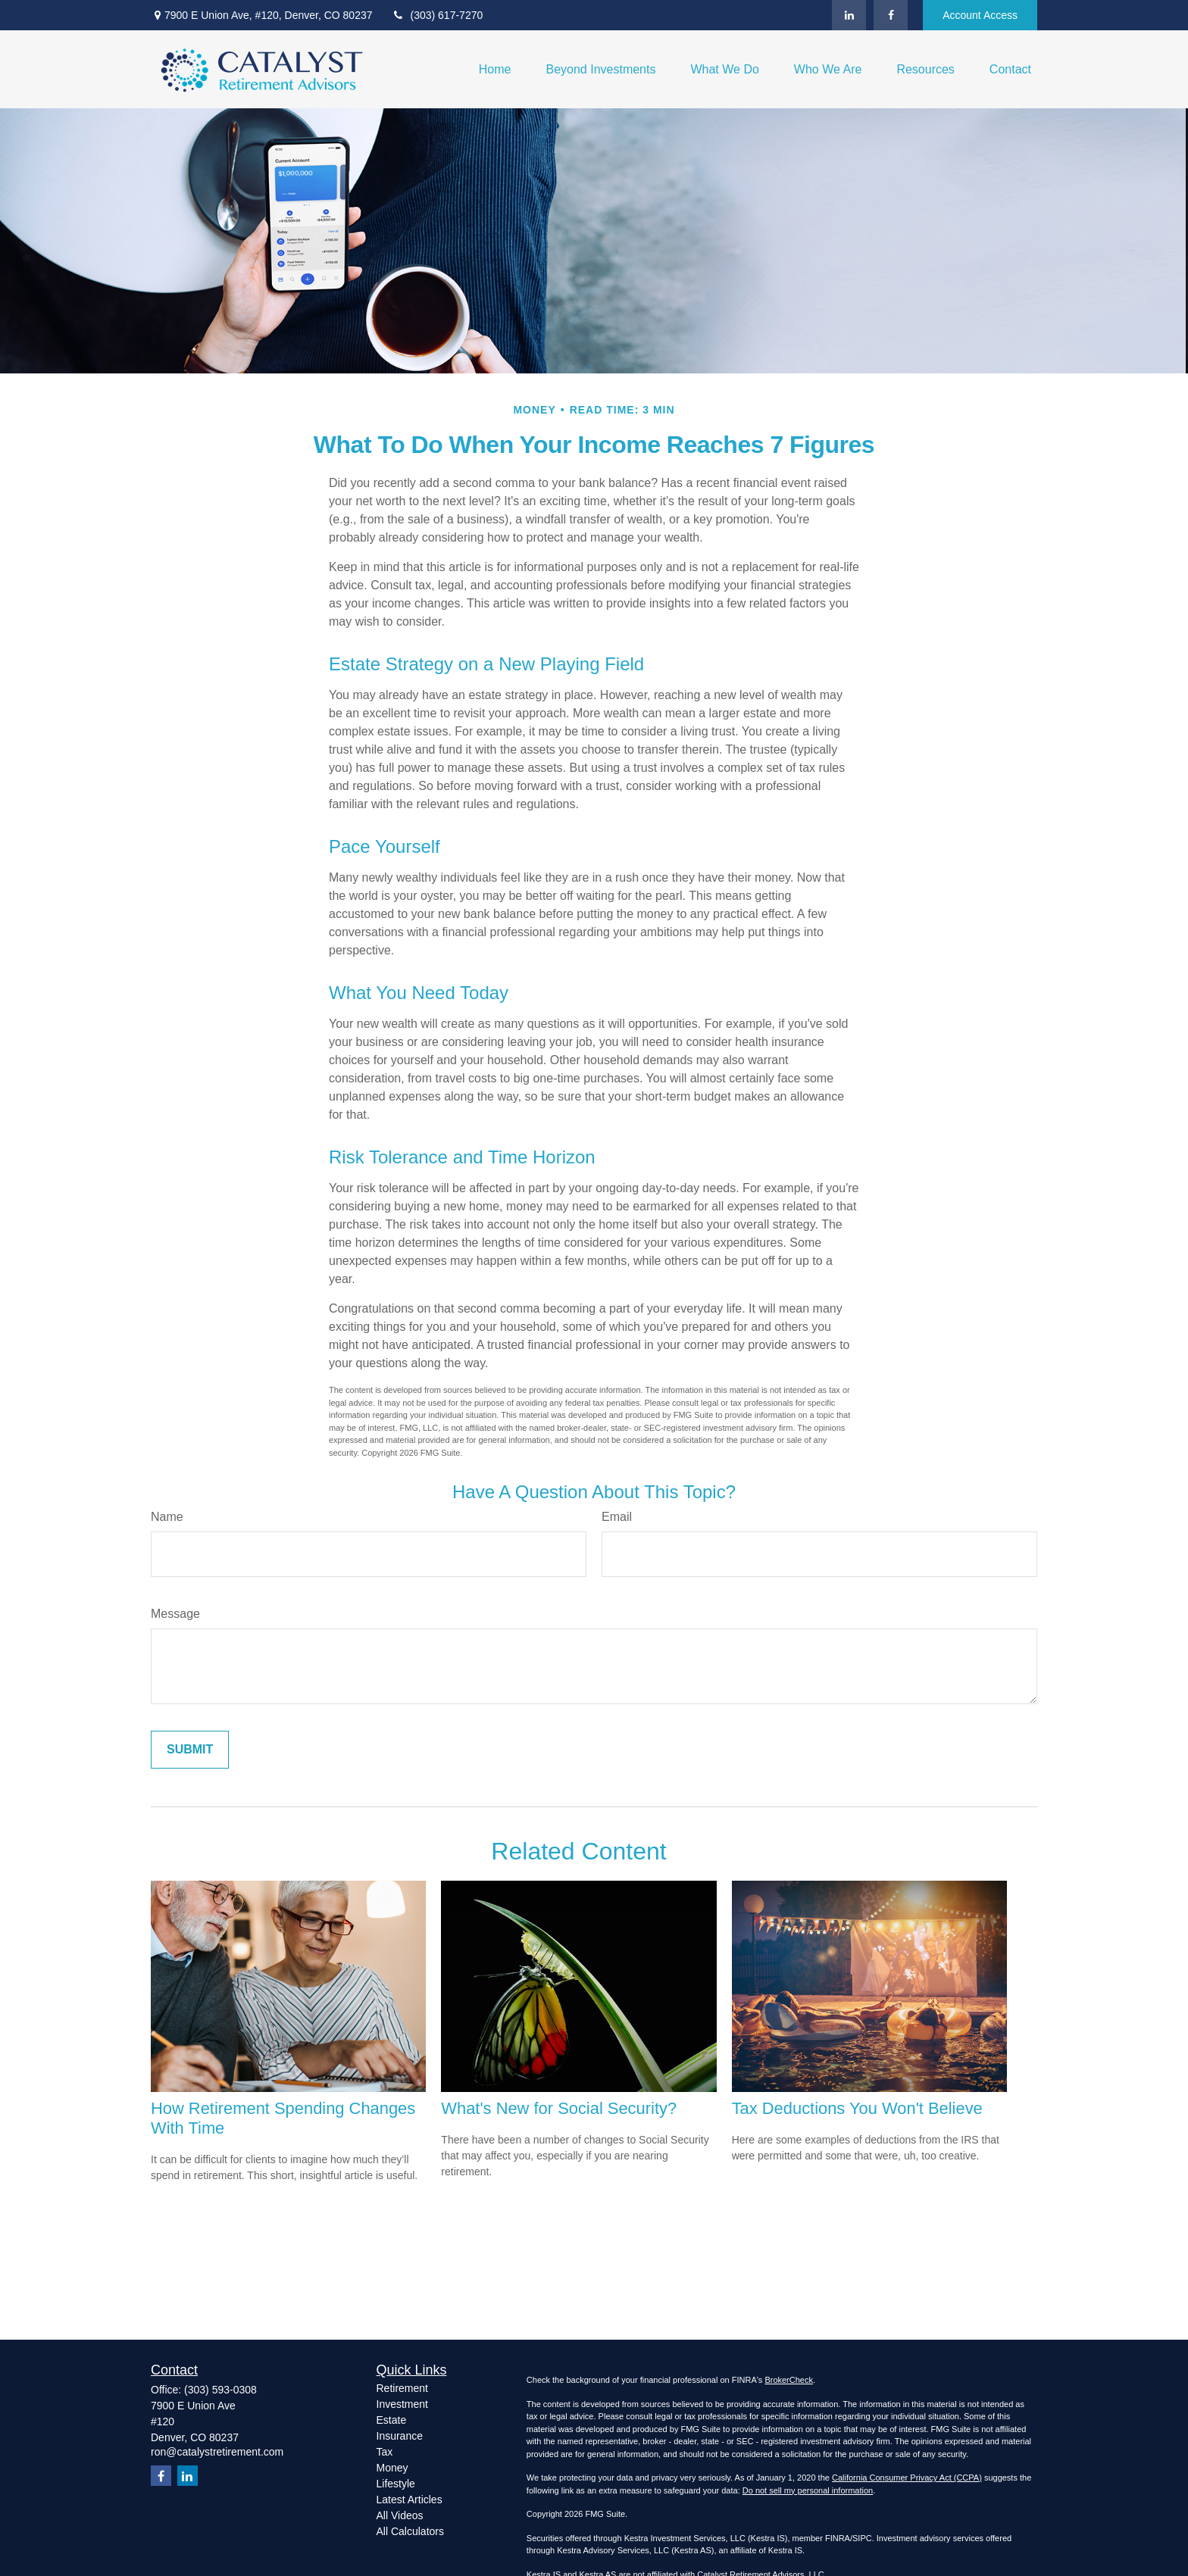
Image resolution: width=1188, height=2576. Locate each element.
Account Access (980, 15)
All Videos (400, 2515)
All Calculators (410, 2531)
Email (617, 1516)
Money (392, 2468)
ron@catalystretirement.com (217, 2452)
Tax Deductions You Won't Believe (857, 2108)
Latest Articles (409, 2499)
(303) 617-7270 (437, 15)
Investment (402, 2404)
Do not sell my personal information (807, 2490)
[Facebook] (891, 15)
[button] (495, 69)
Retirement (402, 2388)
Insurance (400, 2436)
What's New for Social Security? (559, 2108)
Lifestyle (396, 2484)
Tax (385, 2452)
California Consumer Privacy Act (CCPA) (907, 2477)
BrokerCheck (788, 2379)
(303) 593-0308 (220, 2390)
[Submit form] (190, 1750)
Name (167, 1516)
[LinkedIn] (849, 15)
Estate (392, 2420)
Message (175, 1613)
